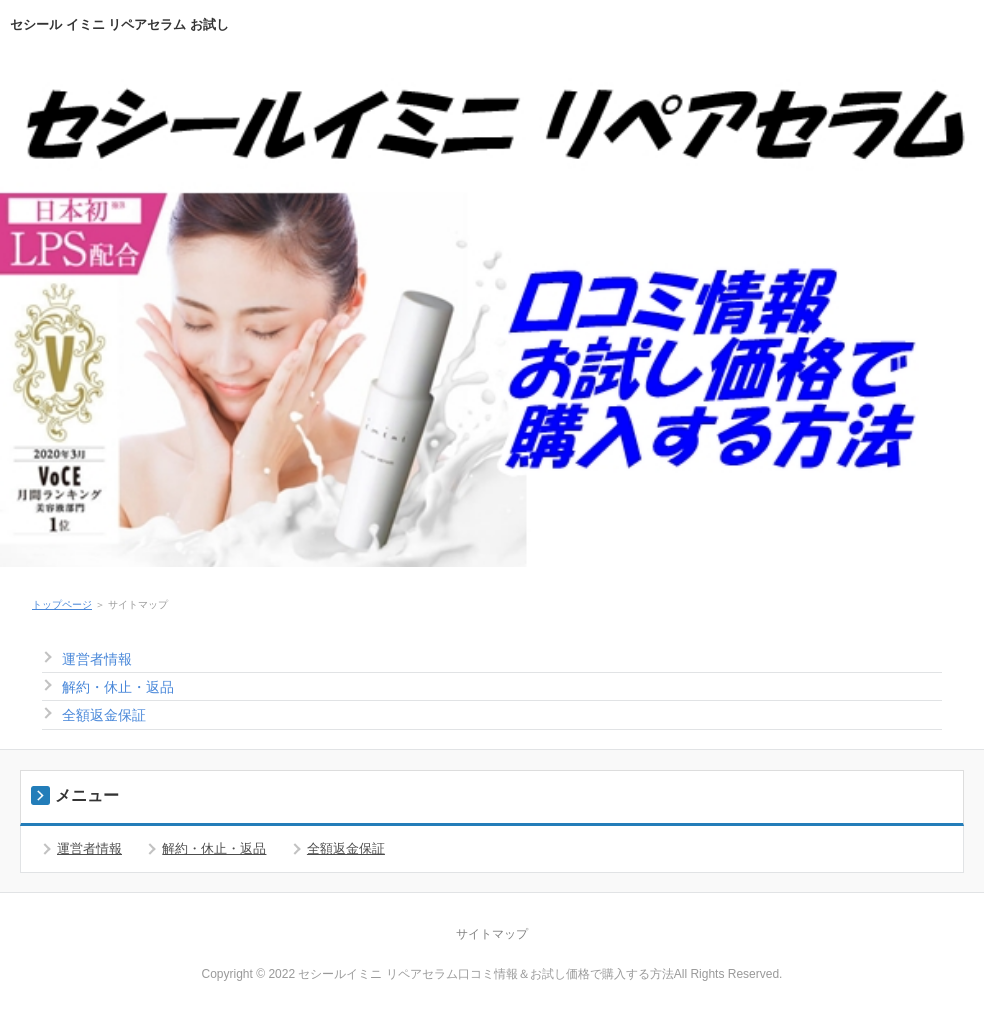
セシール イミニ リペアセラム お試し (119, 24)
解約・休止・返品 (118, 687)
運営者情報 (97, 659)
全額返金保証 (104, 715)
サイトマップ (492, 934)
